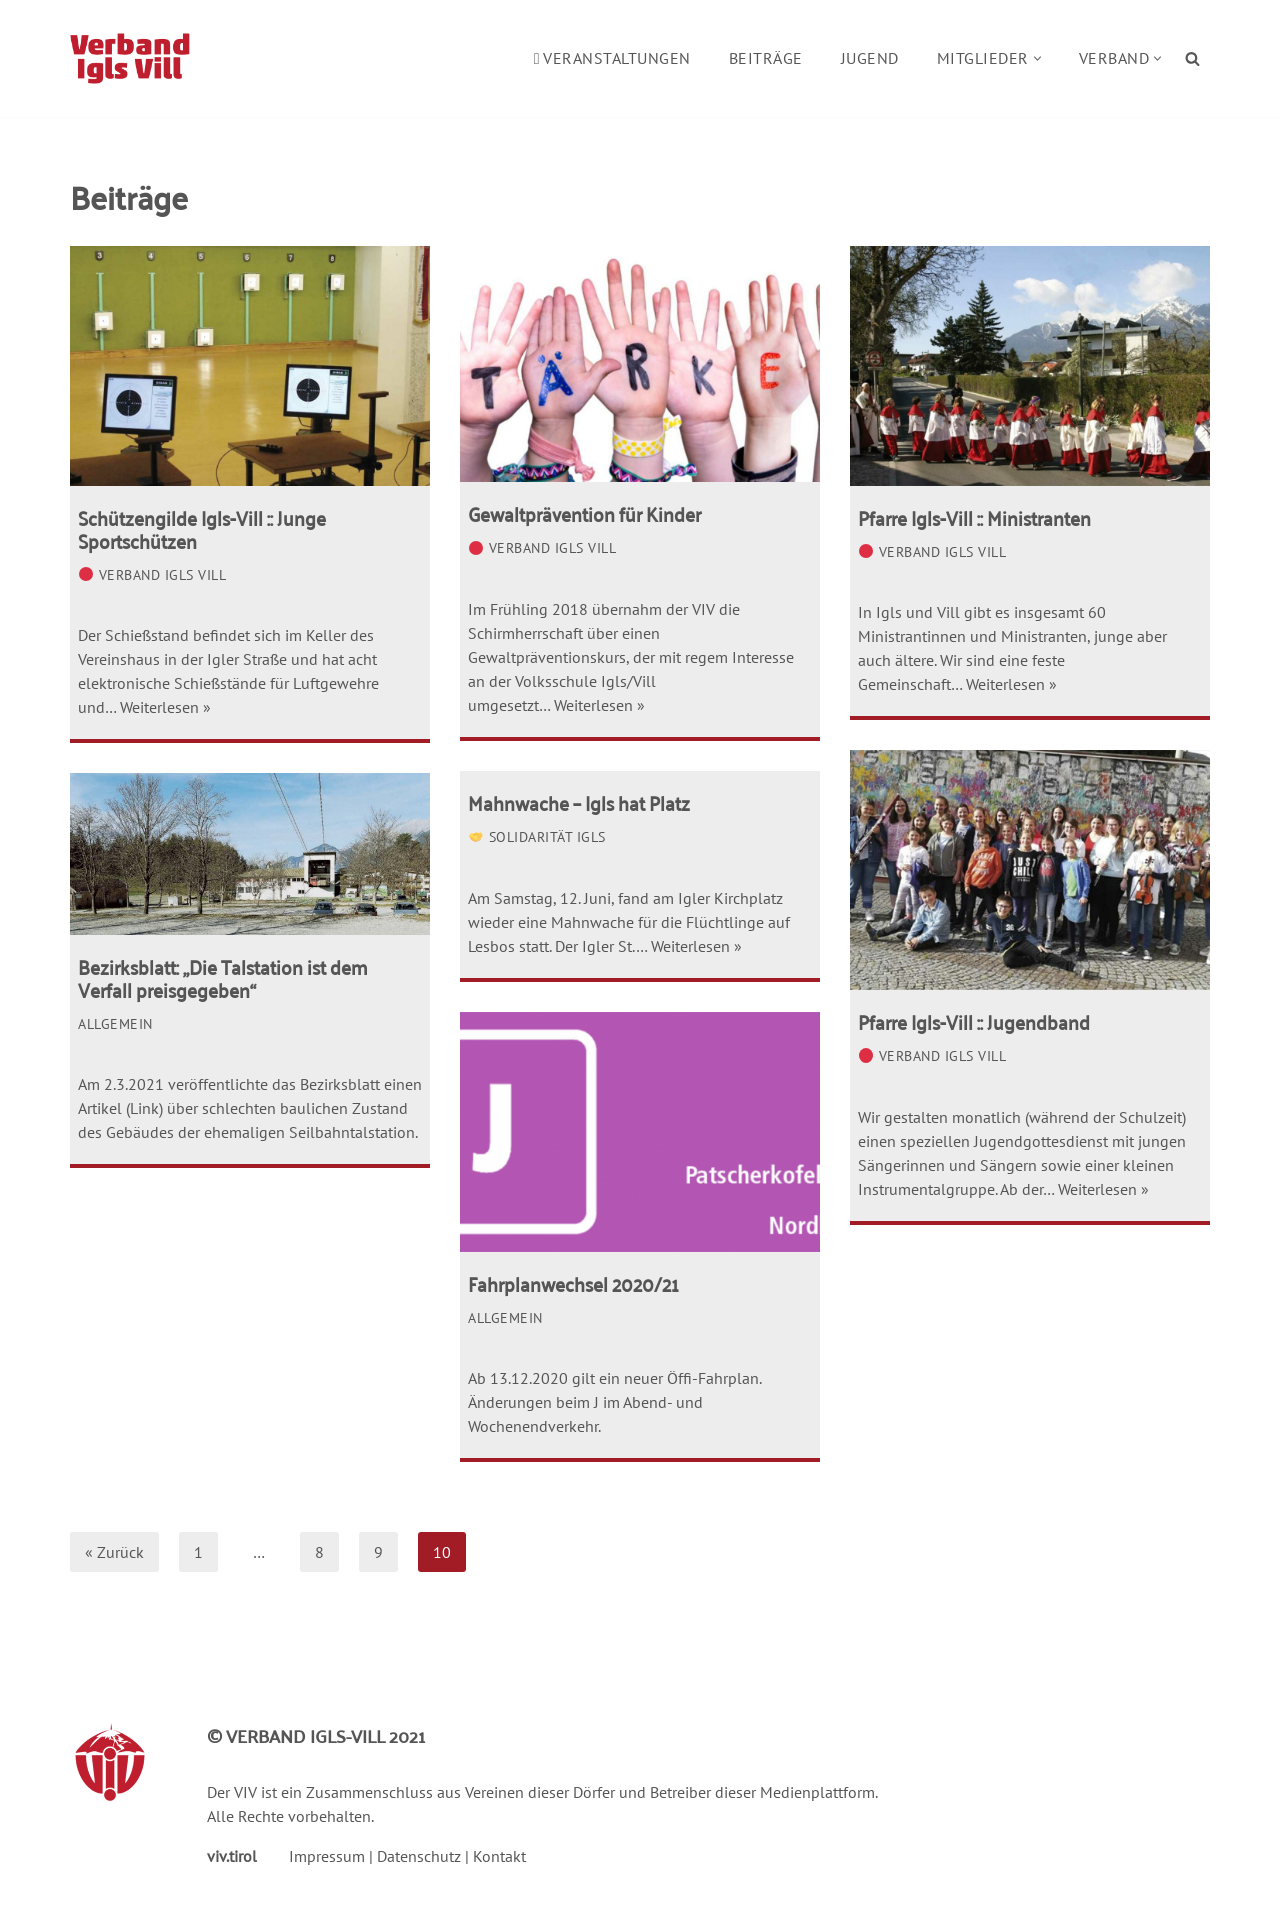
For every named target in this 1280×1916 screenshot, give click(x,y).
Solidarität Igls (537, 836)
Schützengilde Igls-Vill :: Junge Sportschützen (202, 528)
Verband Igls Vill (152, 574)
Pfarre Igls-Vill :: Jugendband (974, 1021)
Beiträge (766, 58)
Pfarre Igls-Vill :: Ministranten (974, 517)
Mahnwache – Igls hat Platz (579, 802)
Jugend (870, 58)
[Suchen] (1192, 58)
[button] (1037, 58)
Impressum (327, 1856)
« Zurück (114, 1552)
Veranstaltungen (612, 58)
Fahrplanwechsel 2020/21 (573, 1283)
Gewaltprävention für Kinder (584, 513)
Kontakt (499, 1856)
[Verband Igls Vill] (130, 58)
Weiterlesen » (165, 707)
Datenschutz (419, 1856)
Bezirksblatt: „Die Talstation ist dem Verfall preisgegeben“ (222, 977)
